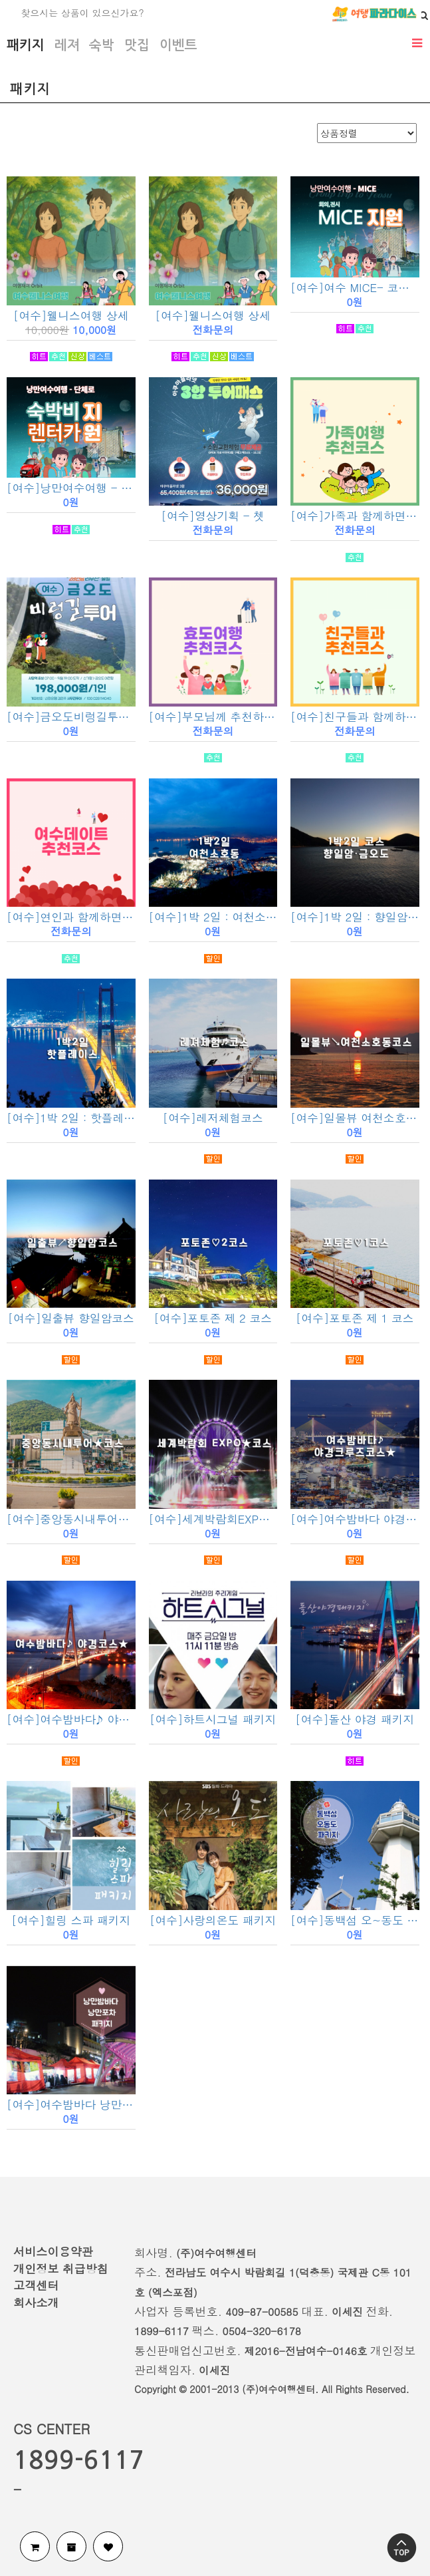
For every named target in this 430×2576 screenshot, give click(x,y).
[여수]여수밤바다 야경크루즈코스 (354, 1519)
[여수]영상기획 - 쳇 (213, 515)
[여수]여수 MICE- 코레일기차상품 (354, 287)
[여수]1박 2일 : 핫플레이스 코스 (71, 1117)
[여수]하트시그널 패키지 (213, 1719)
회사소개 (36, 2303)
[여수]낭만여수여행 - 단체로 (71, 487)
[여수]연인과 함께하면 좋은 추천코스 (71, 916)
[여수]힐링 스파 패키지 (70, 1920)
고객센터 (36, 2285)
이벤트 (178, 45)
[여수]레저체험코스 (213, 1117)
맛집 (137, 45)
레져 (67, 45)
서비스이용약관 (53, 2251)
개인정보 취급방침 (60, 2269)
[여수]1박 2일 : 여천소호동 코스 (213, 916)
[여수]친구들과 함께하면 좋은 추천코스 (354, 716)
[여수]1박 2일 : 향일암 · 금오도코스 (354, 916)
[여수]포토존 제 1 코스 (355, 1318)
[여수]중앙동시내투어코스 (71, 1519)
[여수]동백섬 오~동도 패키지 (354, 1920)
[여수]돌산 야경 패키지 (354, 1719)
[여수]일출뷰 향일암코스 (71, 1318)
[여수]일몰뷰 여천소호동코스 (354, 1117)
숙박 (101, 45)
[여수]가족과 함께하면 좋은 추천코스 (354, 515)
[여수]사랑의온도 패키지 (213, 1920)
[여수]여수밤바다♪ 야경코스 (71, 1719)
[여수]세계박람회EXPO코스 (213, 1519)
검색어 (0, 0)
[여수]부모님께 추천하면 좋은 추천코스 (213, 716)
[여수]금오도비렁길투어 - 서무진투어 (71, 716)
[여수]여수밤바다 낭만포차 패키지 (71, 2104)
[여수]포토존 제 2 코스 (213, 1318)
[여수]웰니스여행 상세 (70, 315)
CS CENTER (51, 2428)
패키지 (26, 45)
